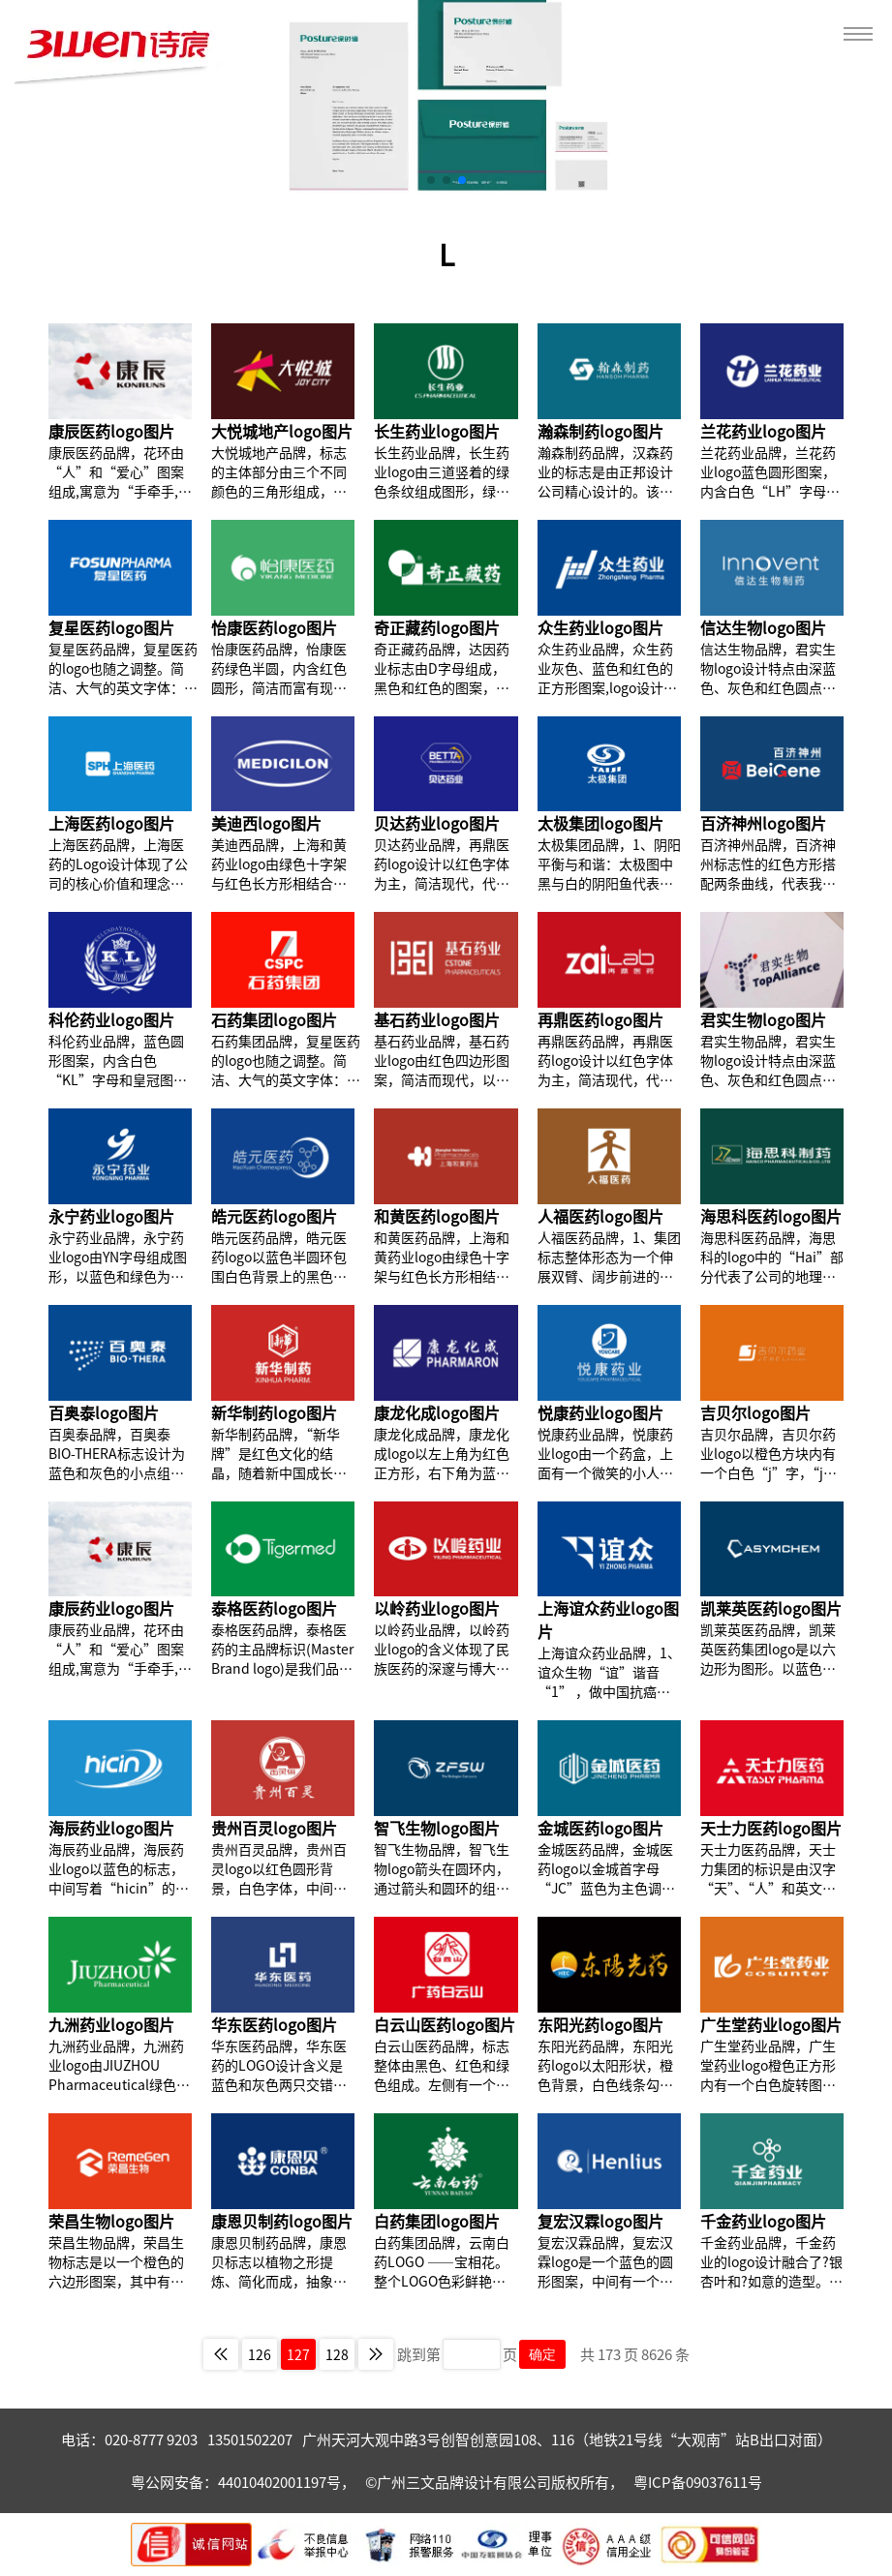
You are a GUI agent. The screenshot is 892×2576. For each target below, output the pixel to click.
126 (259, 2354)
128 (337, 2354)
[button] (431, 180)
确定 (542, 2354)
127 (298, 2354)
